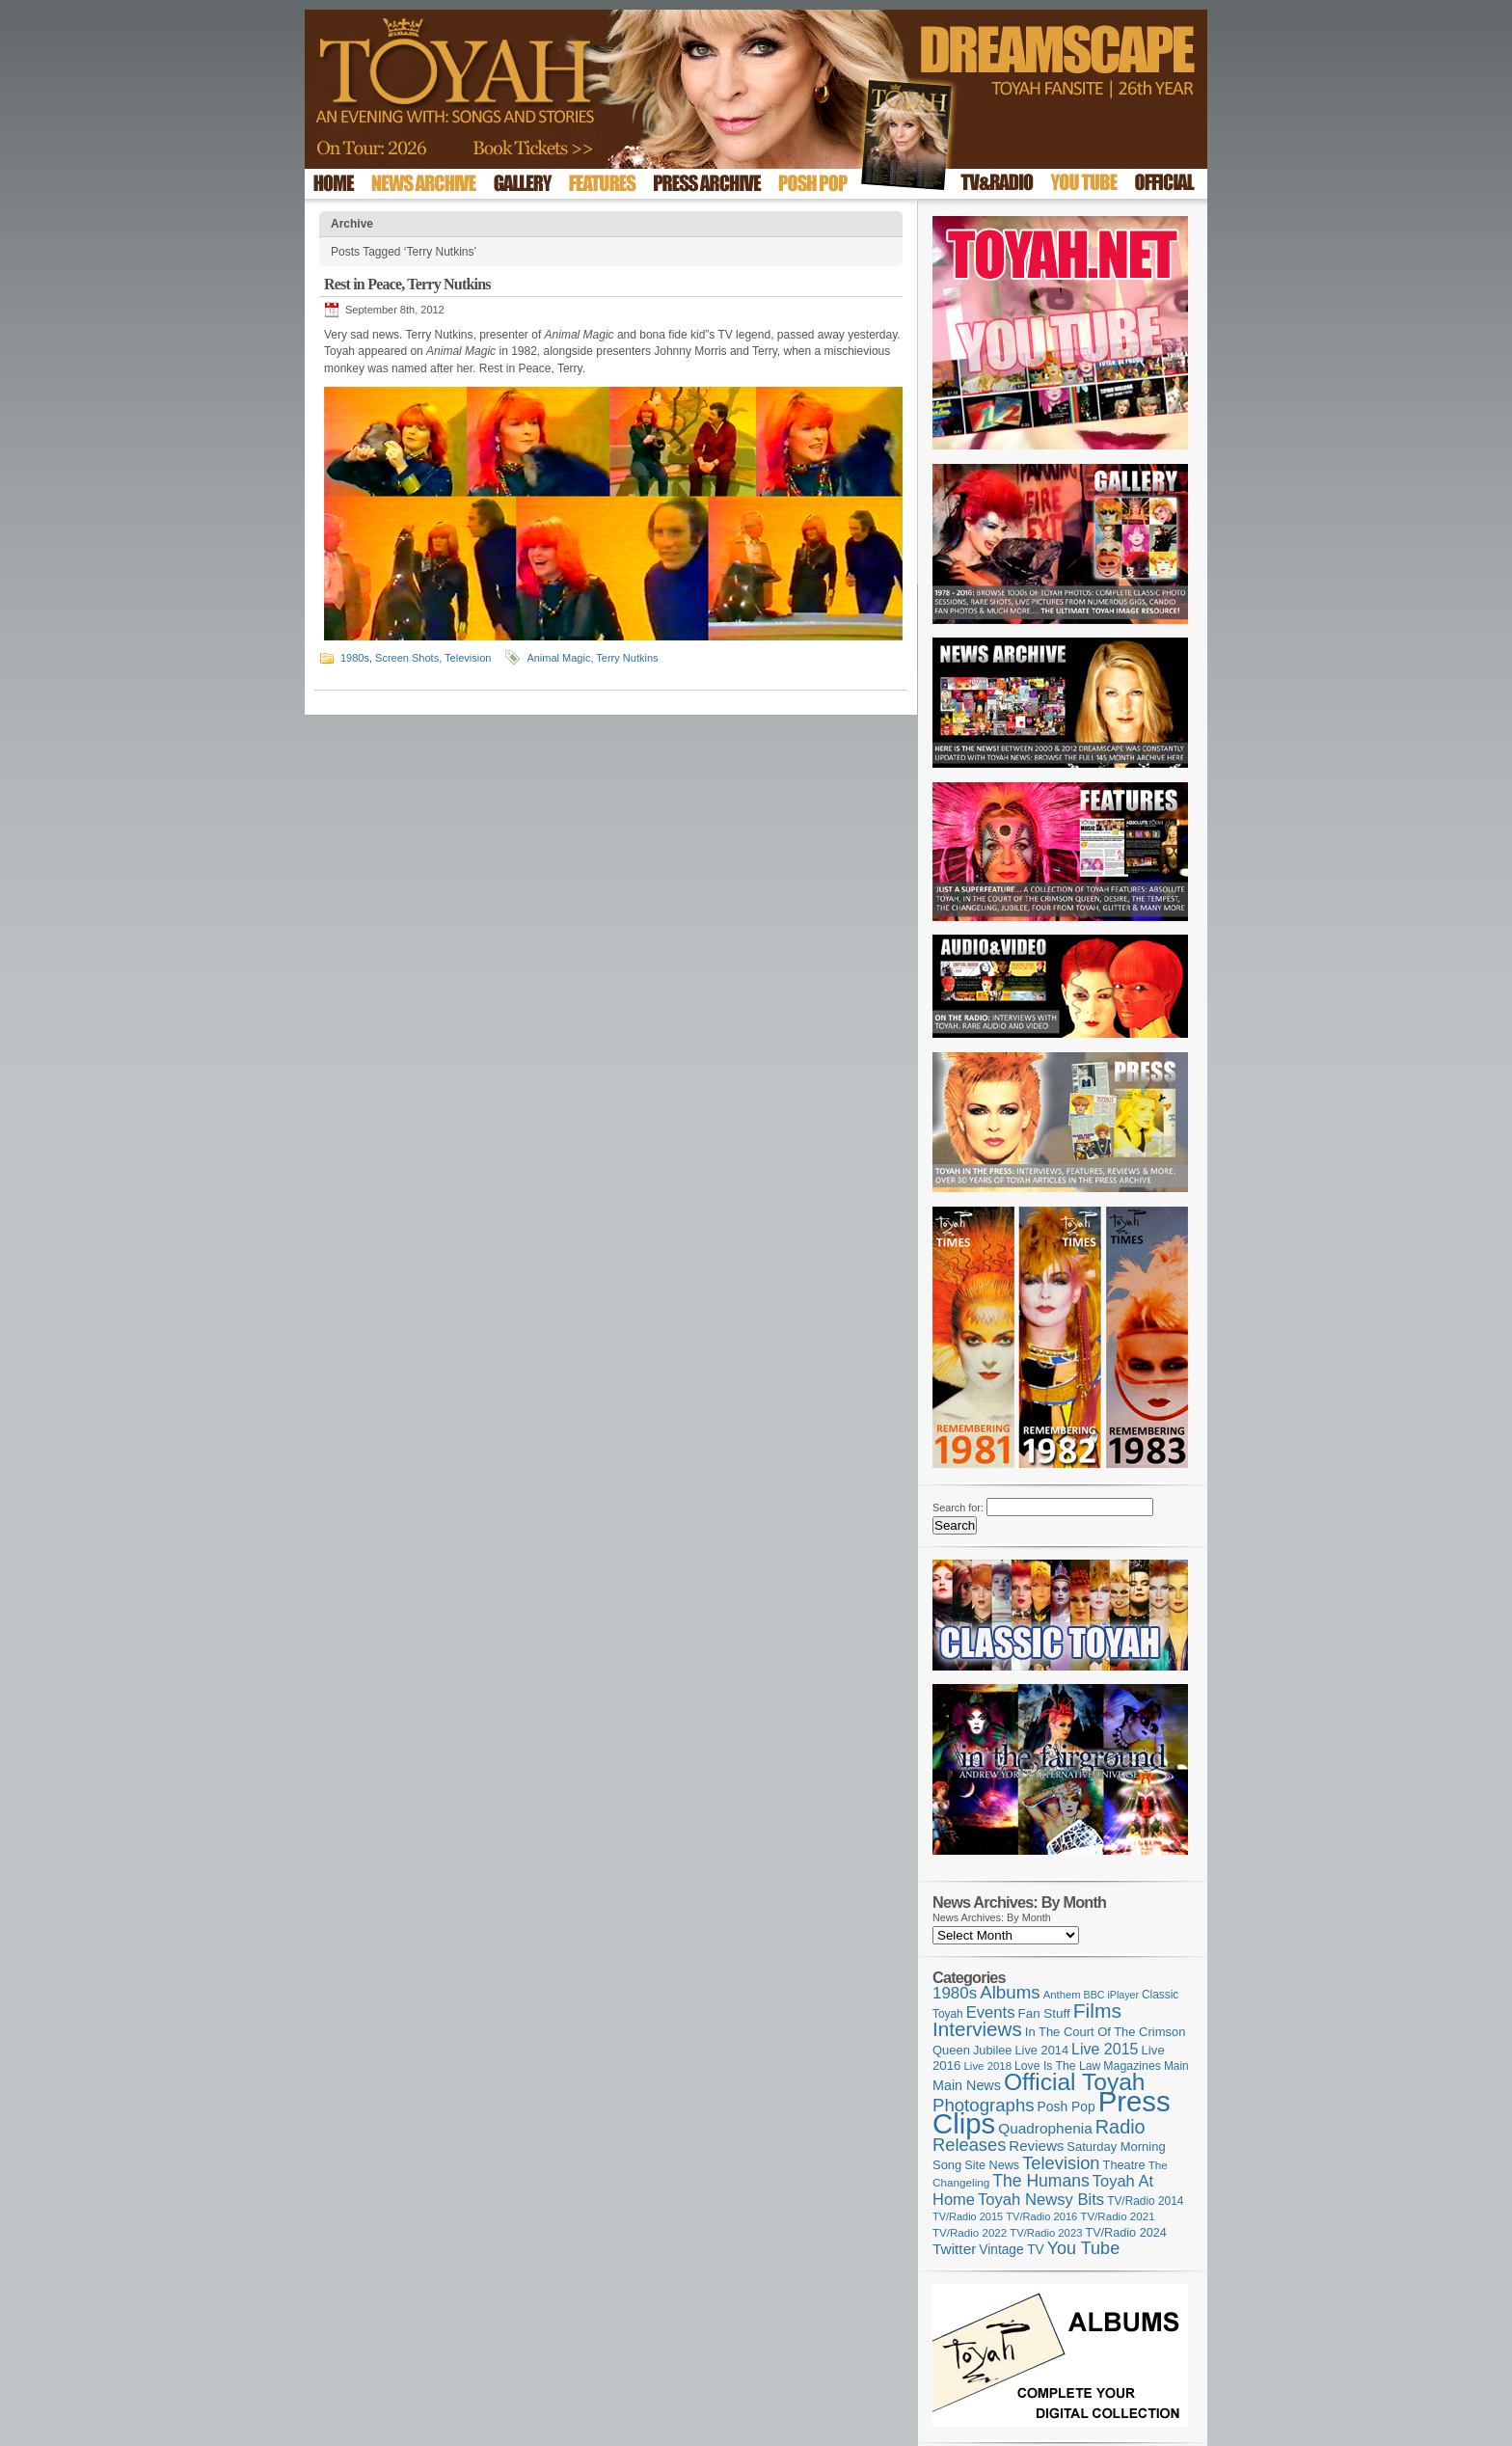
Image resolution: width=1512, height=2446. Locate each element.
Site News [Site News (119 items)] (991, 2165)
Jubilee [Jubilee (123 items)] (992, 2050)
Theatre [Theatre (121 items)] (1124, 2165)
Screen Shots (407, 658)
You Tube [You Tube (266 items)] (1083, 2248)
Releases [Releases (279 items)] (969, 2144)
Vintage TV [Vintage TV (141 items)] (1011, 2249)
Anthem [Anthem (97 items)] (1062, 1994)
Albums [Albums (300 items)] (1010, 1992)
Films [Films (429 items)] (1097, 2010)
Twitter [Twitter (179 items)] (954, 2249)
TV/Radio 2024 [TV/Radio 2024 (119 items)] (1125, 2233)
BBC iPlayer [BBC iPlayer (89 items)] (1111, 1994)
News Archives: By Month (991, 1917)
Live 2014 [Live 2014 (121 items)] (1042, 2050)
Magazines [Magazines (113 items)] (1132, 2066)
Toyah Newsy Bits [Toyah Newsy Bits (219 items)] (1041, 2199)
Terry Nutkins (627, 658)
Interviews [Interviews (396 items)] (977, 2029)
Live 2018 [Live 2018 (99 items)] (988, 2066)
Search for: (958, 1507)
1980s (354, 658)
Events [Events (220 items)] (990, 2012)
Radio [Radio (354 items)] (1120, 2126)
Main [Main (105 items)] (1176, 2066)
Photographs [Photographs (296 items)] (983, 2105)
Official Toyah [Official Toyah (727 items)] (1075, 2082)
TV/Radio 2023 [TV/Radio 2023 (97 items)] (1046, 2233)
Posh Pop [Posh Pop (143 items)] (1066, 2106)
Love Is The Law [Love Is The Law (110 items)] (1057, 2066)
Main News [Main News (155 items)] (966, 2085)
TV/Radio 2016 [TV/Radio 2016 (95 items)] (1041, 2216)
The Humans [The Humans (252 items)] (1040, 2180)
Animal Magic (558, 658)
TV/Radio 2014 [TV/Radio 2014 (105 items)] (1145, 2201)
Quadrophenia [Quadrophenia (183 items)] (1045, 2128)
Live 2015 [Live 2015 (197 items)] (1104, 2048)
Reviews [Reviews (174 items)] (1036, 2145)
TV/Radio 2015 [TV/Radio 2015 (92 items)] (967, 2216)
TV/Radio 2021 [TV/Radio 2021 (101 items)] (1117, 2216)
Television (468, 658)
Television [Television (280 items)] (1060, 2163)
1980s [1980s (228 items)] (954, 1993)
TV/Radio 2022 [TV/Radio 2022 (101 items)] (969, 2233)
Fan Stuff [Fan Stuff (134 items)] (1044, 2013)
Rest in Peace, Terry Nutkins (407, 284)
